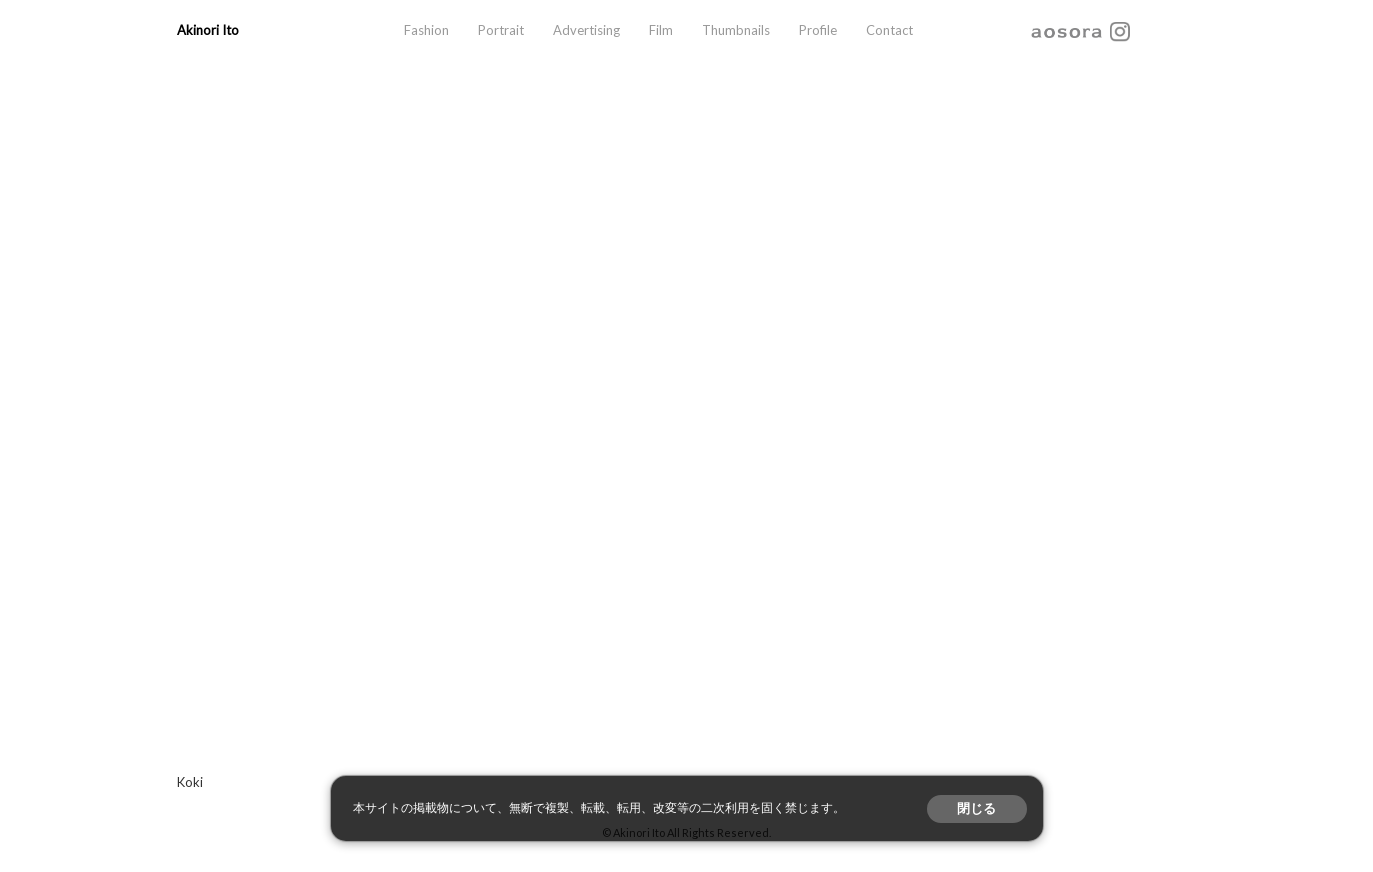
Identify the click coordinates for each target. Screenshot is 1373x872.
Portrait (501, 30)
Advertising (586, 30)
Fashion (426, 30)
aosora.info (1067, 30)
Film (661, 30)
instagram (1121, 30)
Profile (818, 30)
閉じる (976, 808)
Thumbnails (736, 30)
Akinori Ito (208, 30)
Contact (889, 30)
